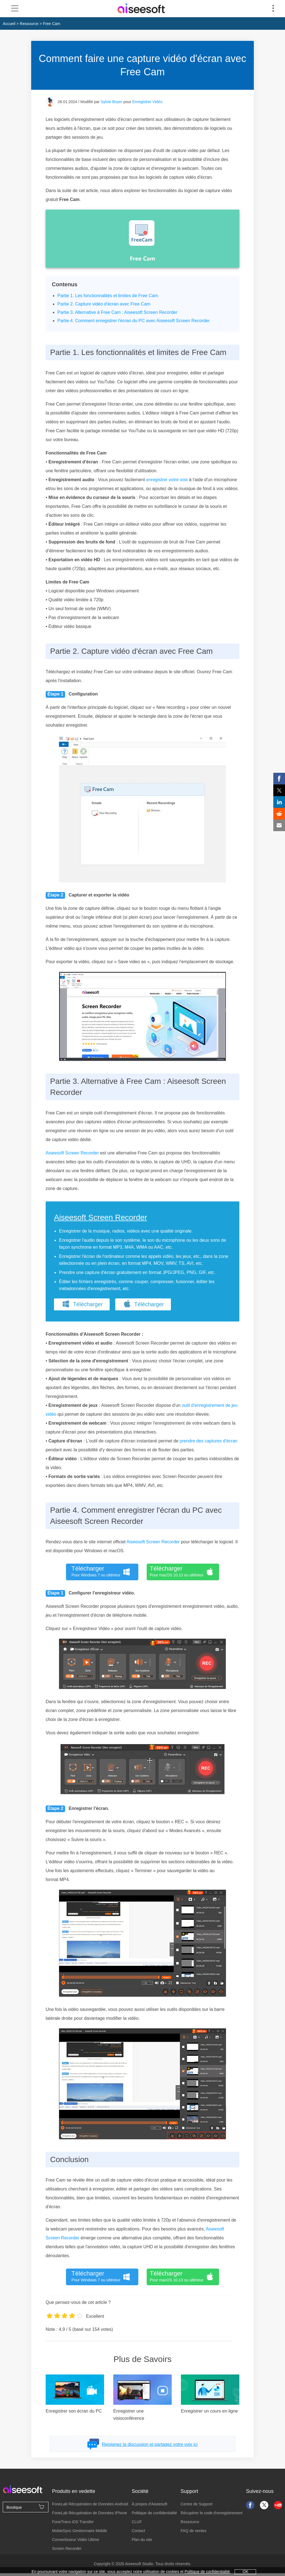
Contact (138, 2530)
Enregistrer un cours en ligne (209, 2411)
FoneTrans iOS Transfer (73, 2522)
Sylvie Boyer (111, 102)
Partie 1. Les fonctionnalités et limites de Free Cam (107, 295)
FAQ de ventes (194, 2530)
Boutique (25, 2506)
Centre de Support (196, 2504)
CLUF (137, 2522)
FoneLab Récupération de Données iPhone (89, 2513)
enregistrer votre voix (167, 479)
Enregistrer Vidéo (147, 102)
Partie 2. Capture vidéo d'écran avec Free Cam (103, 304)
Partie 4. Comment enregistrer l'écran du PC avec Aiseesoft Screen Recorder (133, 320)
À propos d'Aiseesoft (149, 2504)
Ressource (29, 23)
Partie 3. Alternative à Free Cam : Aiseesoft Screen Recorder (117, 312)
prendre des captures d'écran (209, 1441)
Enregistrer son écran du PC (74, 2411)
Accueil (9, 23)
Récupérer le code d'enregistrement (211, 2513)
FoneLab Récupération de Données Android (90, 2504)
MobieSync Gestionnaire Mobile (79, 2530)
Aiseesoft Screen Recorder (72, 1153)
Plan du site (142, 2539)
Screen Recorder (67, 2548)
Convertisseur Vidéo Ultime (75, 2539)
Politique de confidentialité (154, 2513)
